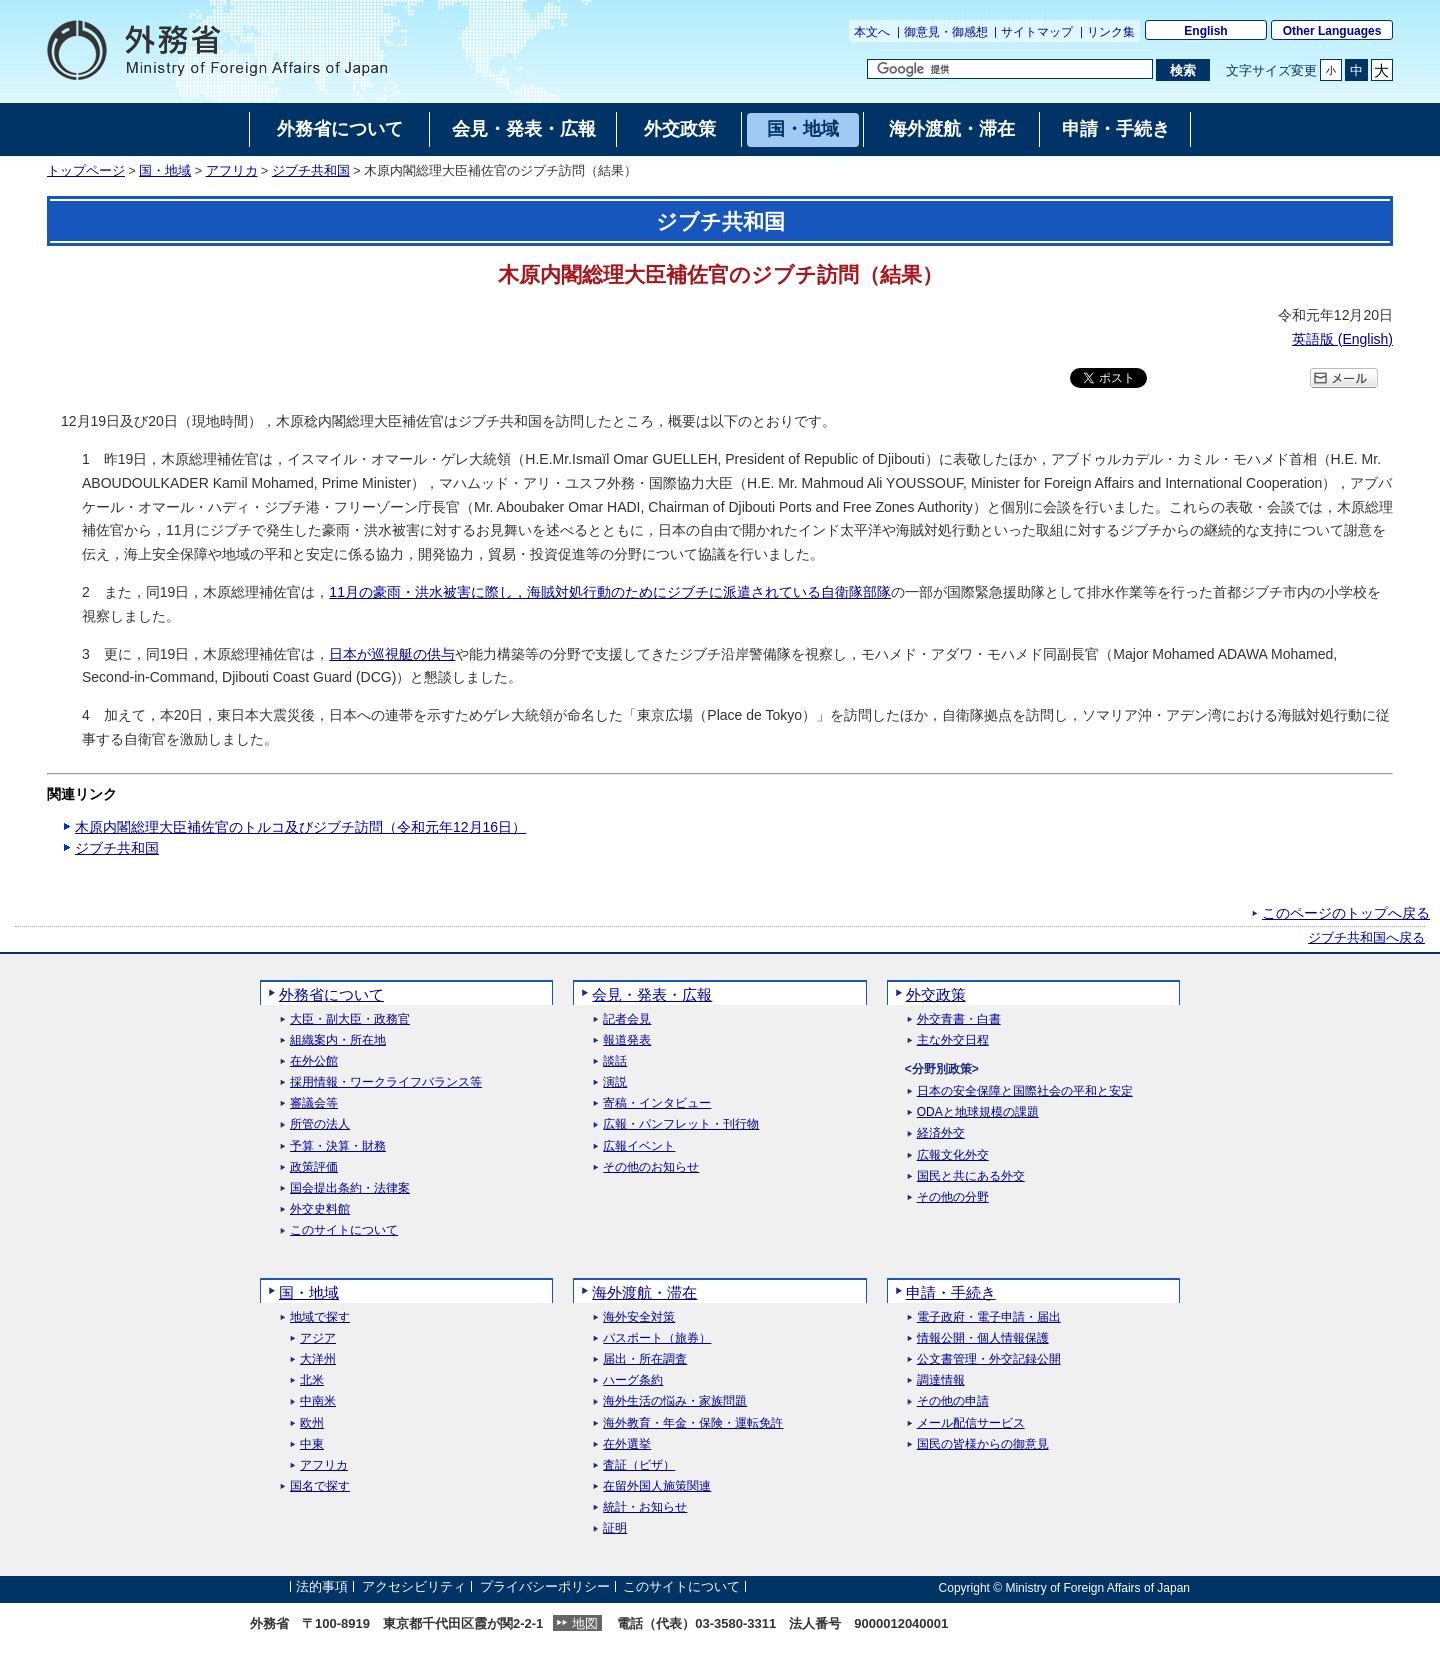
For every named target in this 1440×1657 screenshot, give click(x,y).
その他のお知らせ (651, 1167)
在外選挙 (627, 1444)
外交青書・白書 (959, 1019)
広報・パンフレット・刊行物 (681, 1124)
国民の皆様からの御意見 (983, 1444)
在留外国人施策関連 (657, 1486)
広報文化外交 (953, 1155)
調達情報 (941, 1380)
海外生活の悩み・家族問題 (675, 1401)
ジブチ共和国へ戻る (1366, 938)
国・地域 (165, 171)
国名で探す (320, 1486)
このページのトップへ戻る (1346, 913)
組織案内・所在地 (338, 1040)
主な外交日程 (953, 1040)
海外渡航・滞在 (644, 1292)
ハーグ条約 (633, 1380)
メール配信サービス (971, 1423)
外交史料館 (320, 1209)
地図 (585, 1623)
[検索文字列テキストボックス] (1010, 69)
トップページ (86, 171)
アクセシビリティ (414, 1587)
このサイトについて (344, 1230)
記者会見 (627, 1019)
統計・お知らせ (645, 1507)
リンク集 (1111, 32)
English (1205, 31)
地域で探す (320, 1317)
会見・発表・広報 (652, 994)
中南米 (318, 1401)
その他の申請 (953, 1401)
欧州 (312, 1423)
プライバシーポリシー (545, 1587)
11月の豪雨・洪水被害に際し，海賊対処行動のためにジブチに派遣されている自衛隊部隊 (610, 592)
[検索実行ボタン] (1182, 70)
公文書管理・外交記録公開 (989, 1359)
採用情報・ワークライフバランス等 (386, 1082)
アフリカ (232, 171)
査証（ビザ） (639, 1465)
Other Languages (1332, 31)
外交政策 (936, 994)
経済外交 (941, 1133)
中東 (312, 1444)
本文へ (872, 32)
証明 (615, 1528)
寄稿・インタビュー (657, 1103)
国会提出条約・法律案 (350, 1188)
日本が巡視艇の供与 (392, 654)
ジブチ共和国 (311, 171)
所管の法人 (320, 1124)
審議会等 (314, 1103)
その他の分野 (953, 1197)
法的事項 (322, 1587)
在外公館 (314, 1061)
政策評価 (314, 1167)
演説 (615, 1082)
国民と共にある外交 (971, 1176)
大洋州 (318, 1359)
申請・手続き (951, 1292)
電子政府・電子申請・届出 (989, 1317)
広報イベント (639, 1146)
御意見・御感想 (946, 32)
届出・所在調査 (645, 1359)
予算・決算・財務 (338, 1146)
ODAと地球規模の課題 (978, 1112)
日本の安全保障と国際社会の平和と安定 (1025, 1091)
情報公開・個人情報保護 (983, 1338)
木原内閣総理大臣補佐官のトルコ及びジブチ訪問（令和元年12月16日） (300, 827)
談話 (615, 1061)
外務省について (331, 994)
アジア (318, 1338)
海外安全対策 (639, 1317)
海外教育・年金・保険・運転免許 (693, 1423)
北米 (312, 1380)
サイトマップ (1037, 32)
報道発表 (627, 1040)
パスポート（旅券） (657, 1338)
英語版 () (1342, 339)
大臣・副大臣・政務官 (350, 1019)
